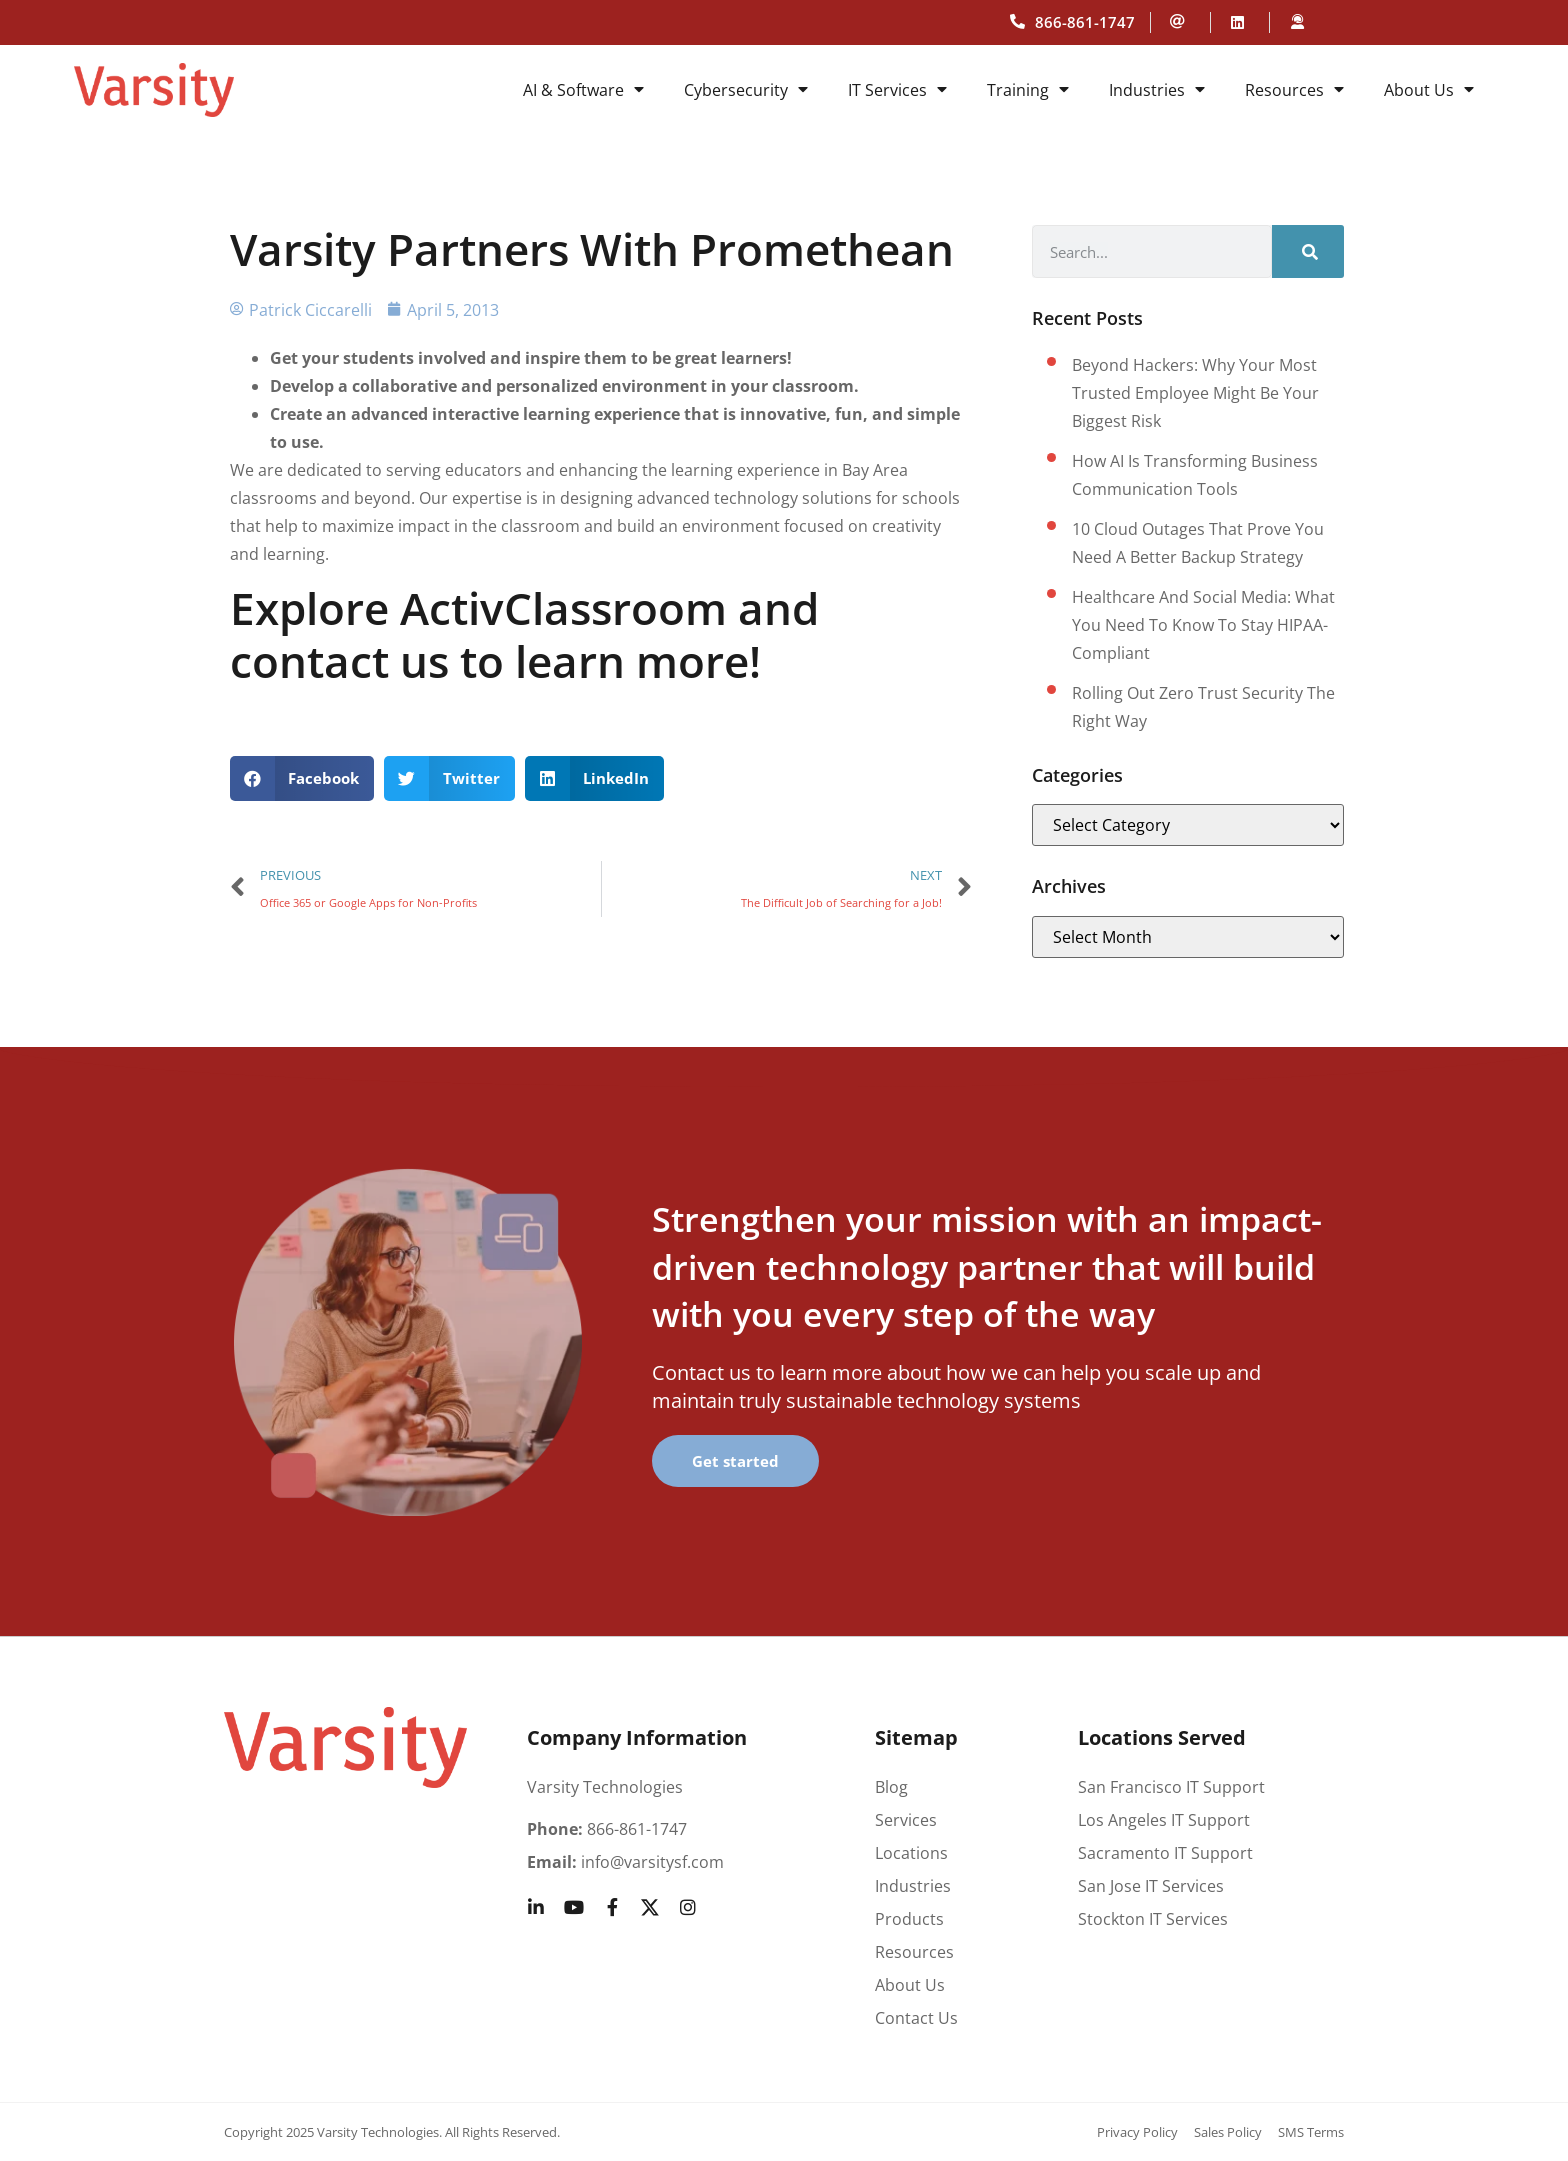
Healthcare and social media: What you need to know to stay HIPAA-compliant (1203, 625)
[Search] (1308, 251)
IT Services (897, 90)
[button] (302, 778)
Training (1028, 90)
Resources (1294, 90)
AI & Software (583, 90)
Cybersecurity (746, 90)
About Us (1429, 90)
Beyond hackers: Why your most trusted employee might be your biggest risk (1195, 393)
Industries (1157, 90)
